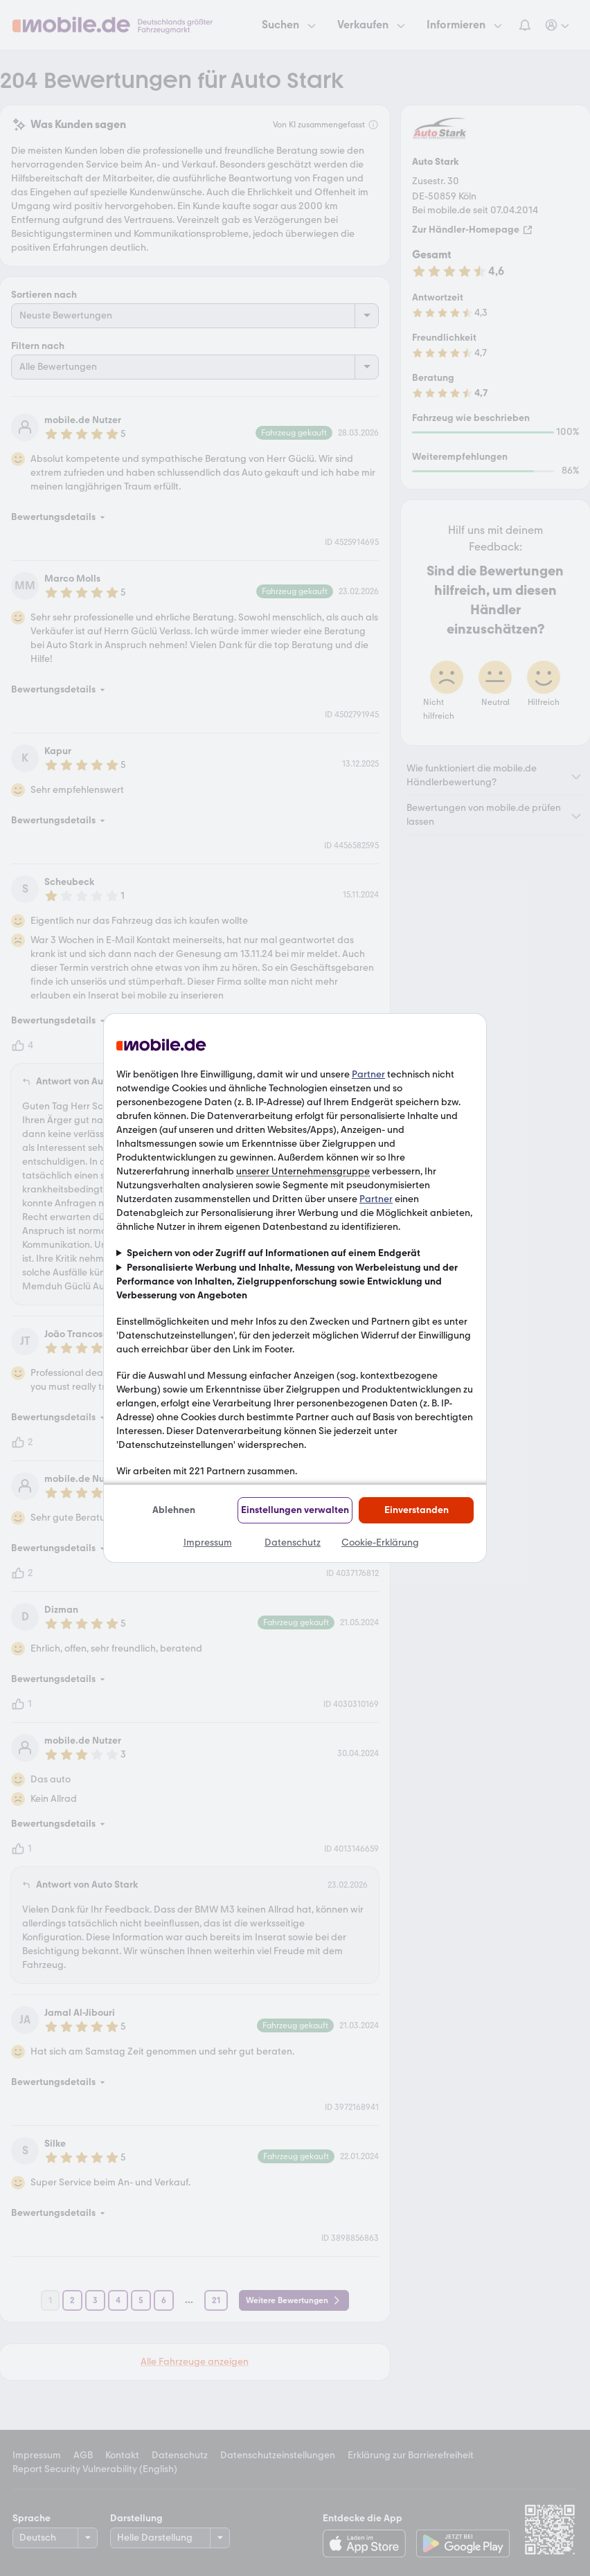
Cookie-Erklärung (380, 1542)
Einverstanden (416, 1510)
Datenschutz (293, 1542)
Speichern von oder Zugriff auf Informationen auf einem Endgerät (273, 1253)
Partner (368, 1074)
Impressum (208, 1542)
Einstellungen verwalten (295, 1510)
